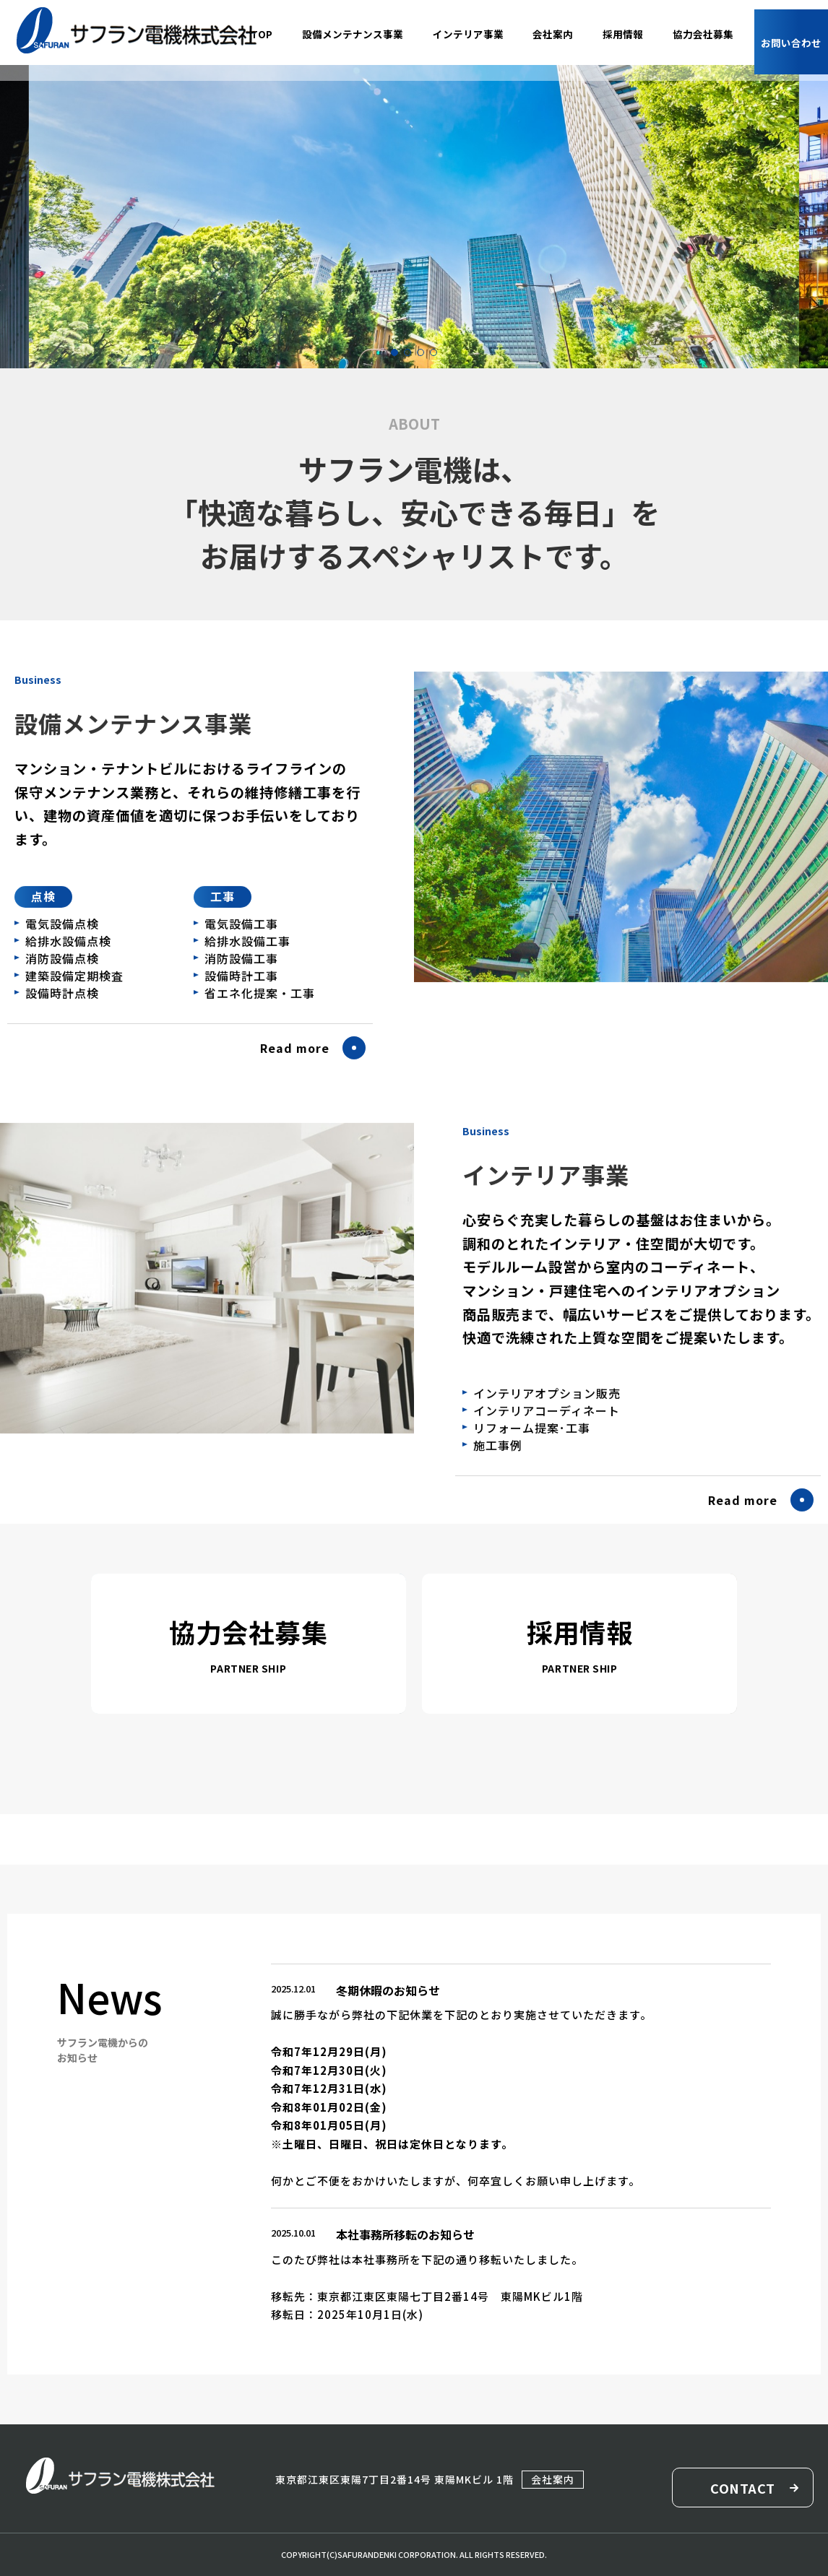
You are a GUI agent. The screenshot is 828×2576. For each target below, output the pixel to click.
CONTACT (741, 2488)
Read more (294, 1093)
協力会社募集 (248, 1630)
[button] (394, 352)
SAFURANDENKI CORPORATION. (397, 2554)
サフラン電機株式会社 (136, 31)
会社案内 (552, 2479)
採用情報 (579, 1630)
